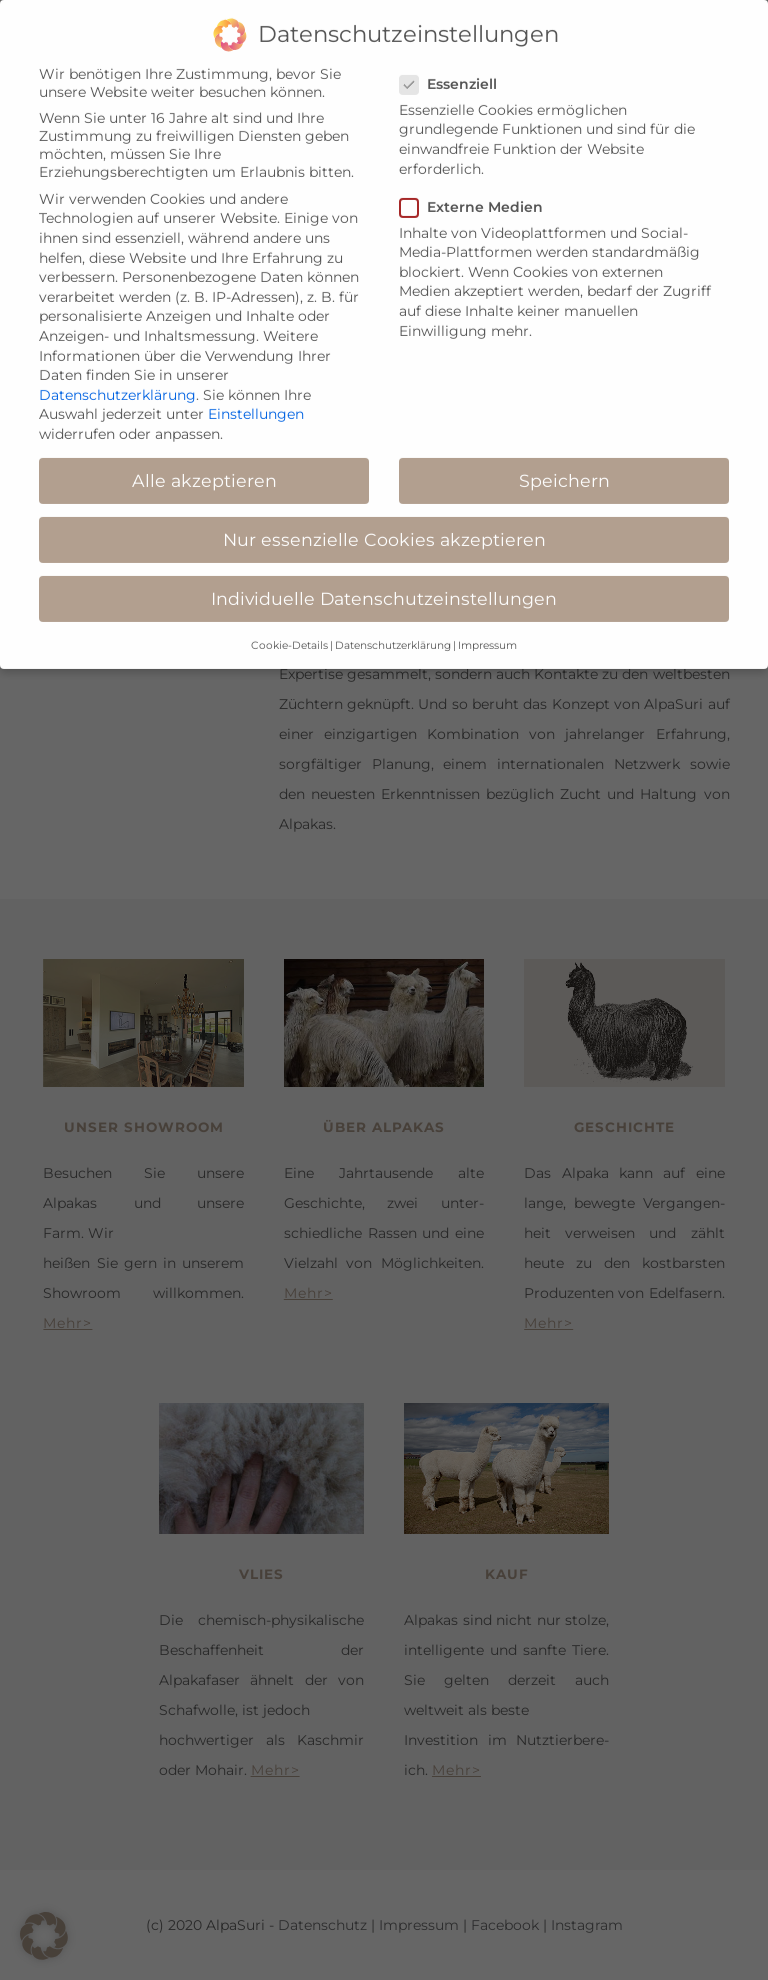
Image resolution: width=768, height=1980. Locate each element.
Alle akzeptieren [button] (204, 464)
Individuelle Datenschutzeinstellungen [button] (384, 582)
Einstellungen (256, 398)
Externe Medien (477, 190)
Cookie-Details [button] (289, 628)
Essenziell (454, 67)
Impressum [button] (487, 628)
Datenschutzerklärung (117, 378)
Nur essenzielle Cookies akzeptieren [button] (384, 523)
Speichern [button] (564, 464)
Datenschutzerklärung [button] (393, 628)
